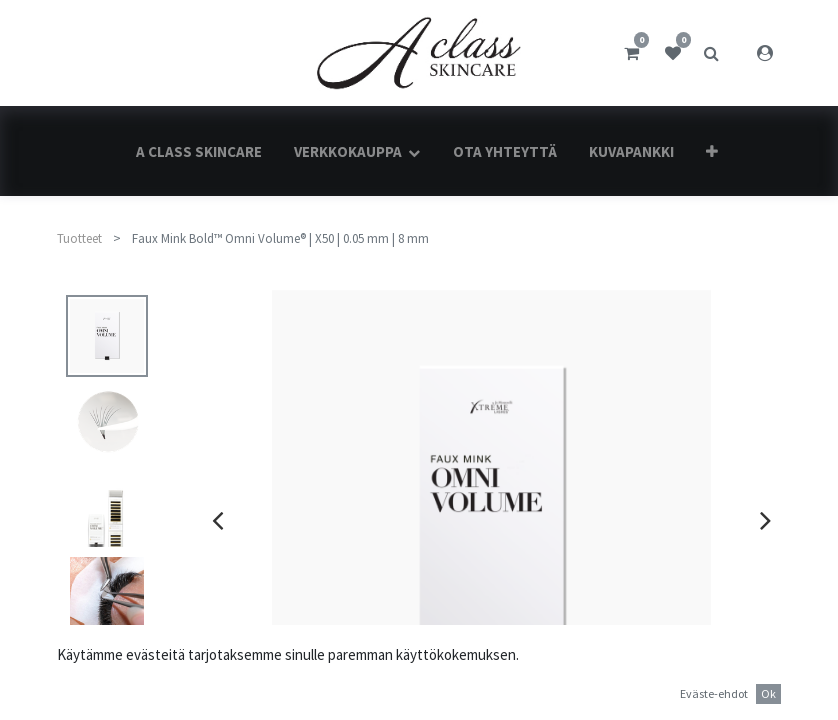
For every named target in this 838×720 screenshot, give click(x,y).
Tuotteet (79, 238)
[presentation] (217, 520)
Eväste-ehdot (714, 693)
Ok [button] (768, 693)
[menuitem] (199, 151)
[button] (712, 151)
